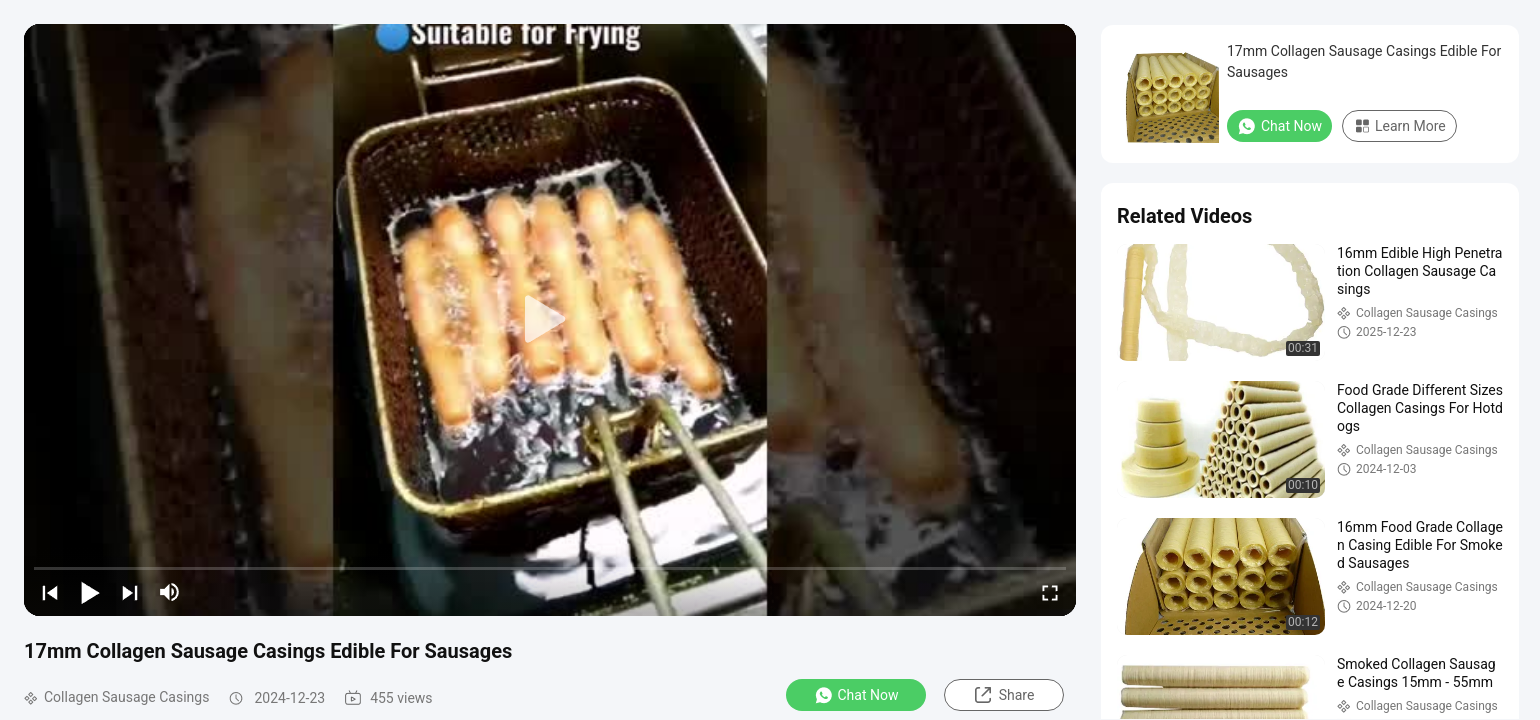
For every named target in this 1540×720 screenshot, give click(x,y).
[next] (130, 592)
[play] (550, 320)
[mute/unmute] (170, 592)
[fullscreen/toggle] (1050, 592)
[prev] (50, 592)
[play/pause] (90, 592)
